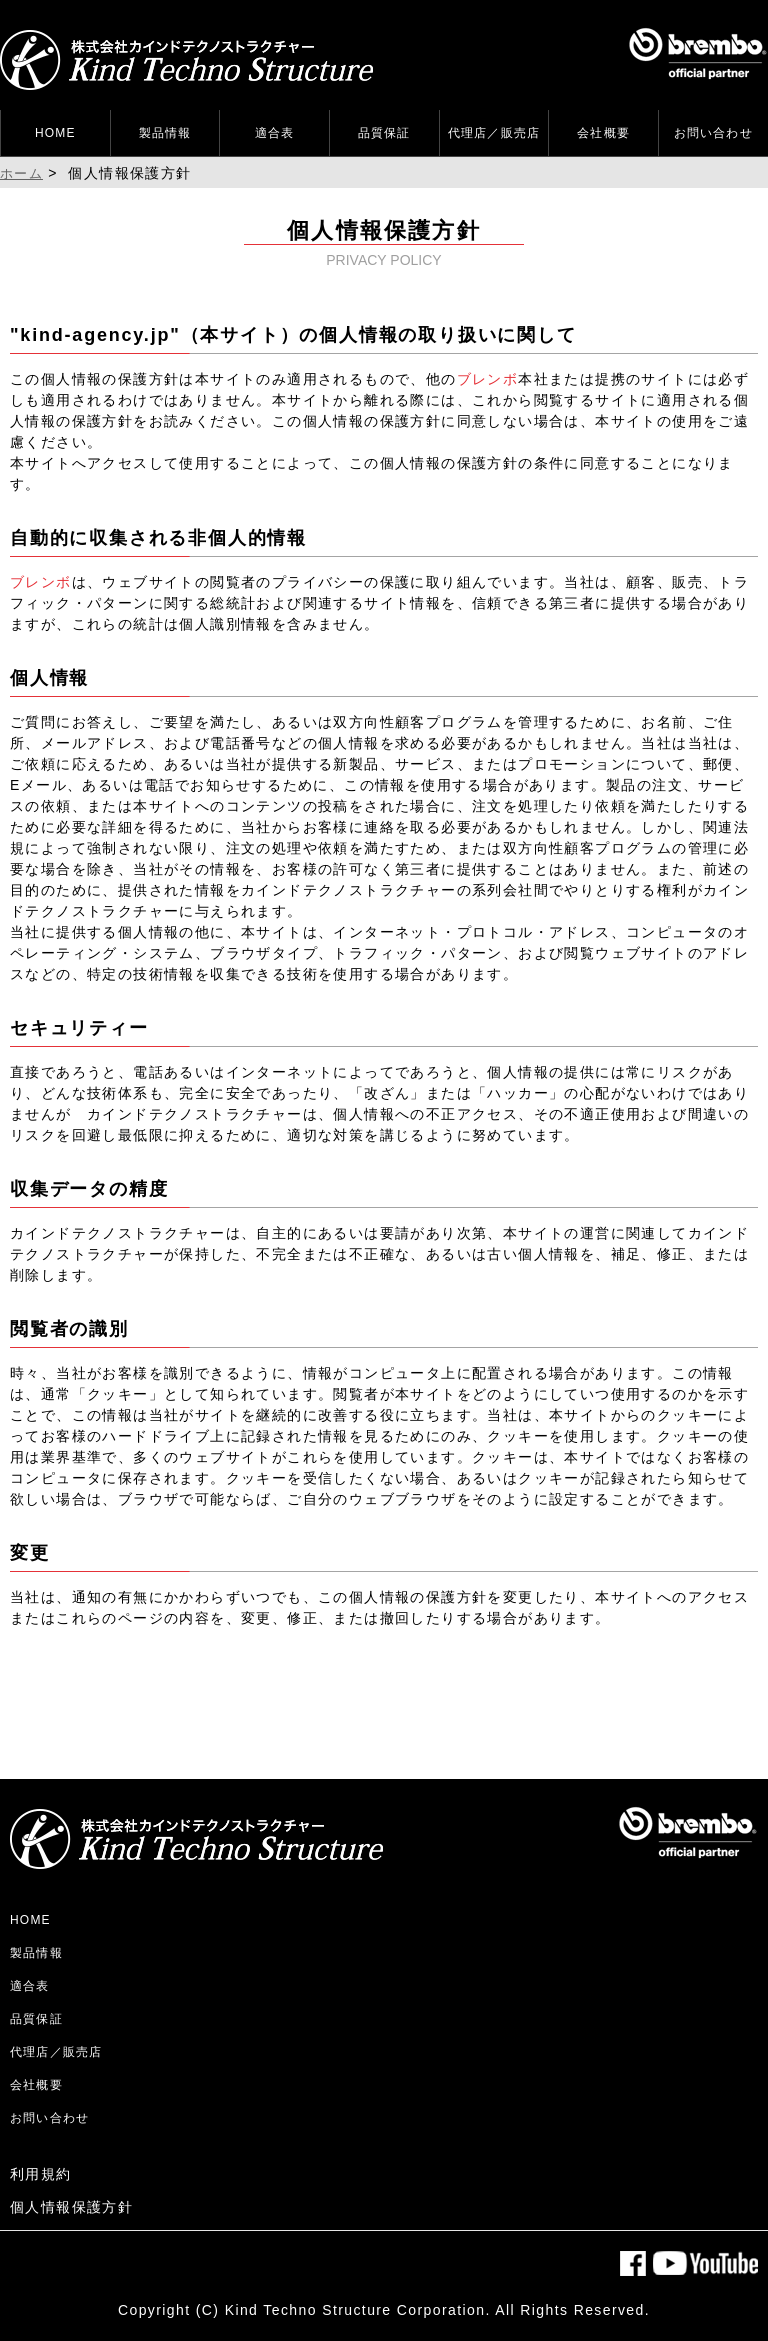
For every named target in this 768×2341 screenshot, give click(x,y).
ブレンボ (488, 379)
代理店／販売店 (494, 133)
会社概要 (603, 133)
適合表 (275, 133)
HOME (55, 133)
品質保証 (384, 133)
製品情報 (165, 133)
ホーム (21, 173)
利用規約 (41, 2174)
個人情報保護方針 (71, 2207)
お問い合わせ (713, 133)
